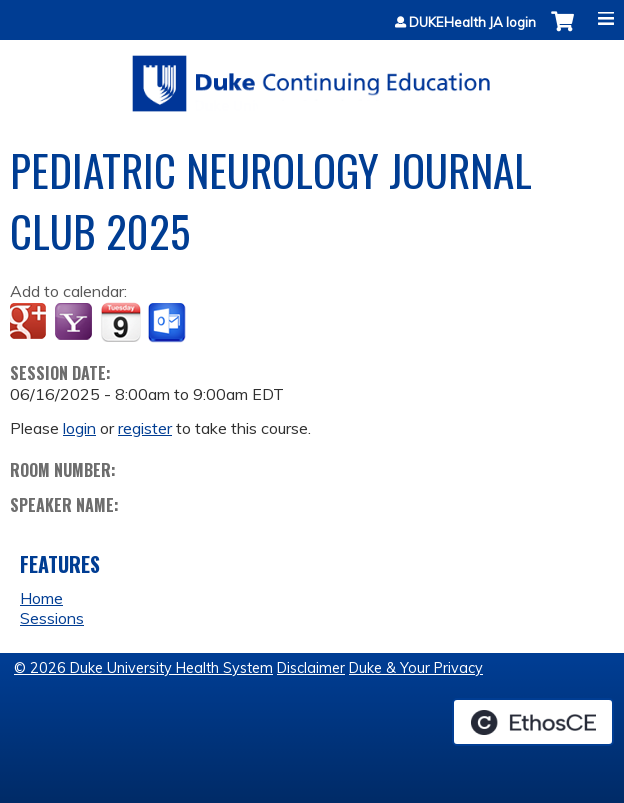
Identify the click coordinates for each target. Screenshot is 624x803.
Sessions (52, 618)
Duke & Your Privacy (416, 668)
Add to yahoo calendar (75, 323)
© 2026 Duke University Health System (143, 668)
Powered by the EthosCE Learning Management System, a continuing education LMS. (533, 722)
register (145, 428)
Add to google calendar (30, 323)
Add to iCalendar (120, 322)
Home (41, 598)
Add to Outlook (168, 323)
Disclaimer (311, 668)
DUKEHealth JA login (472, 22)
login (79, 428)
